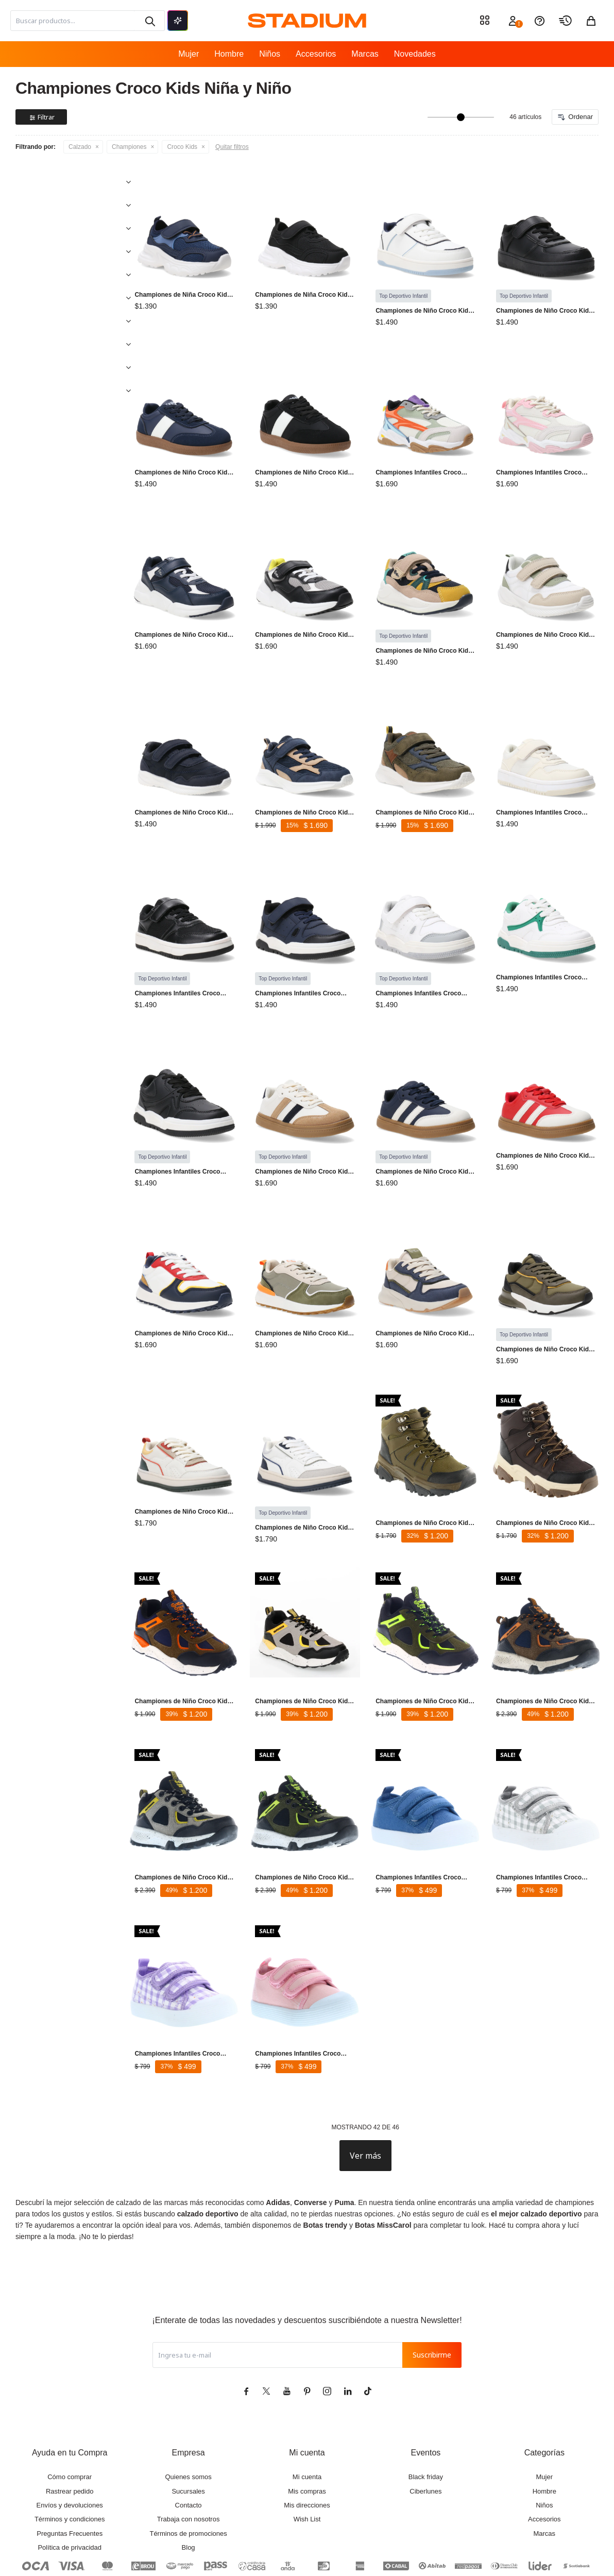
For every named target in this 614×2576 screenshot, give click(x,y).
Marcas (364, 53)
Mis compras (307, 2434)
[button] (149, 20)
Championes (129, 146)
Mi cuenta (307, 2420)
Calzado (80, 146)
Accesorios (316, 53)
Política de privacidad (69, 2491)
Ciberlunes (425, 2434)
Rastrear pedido (70, 2434)
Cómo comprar (69, 2420)
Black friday (425, 2420)
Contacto (188, 2448)
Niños (269, 53)
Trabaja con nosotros (188, 2462)
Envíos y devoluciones (70, 2448)
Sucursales (188, 2434)
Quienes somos (188, 2420)
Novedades (415, 53)
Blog (188, 2491)
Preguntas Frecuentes (70, 2477)
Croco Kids (182, 146)
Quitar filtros (232, 146)
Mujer (188, 53)
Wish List (307, 2462)
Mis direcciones (307, 2448)
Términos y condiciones (70, 2462)
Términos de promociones (188, 2477)
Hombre (229, 53)
